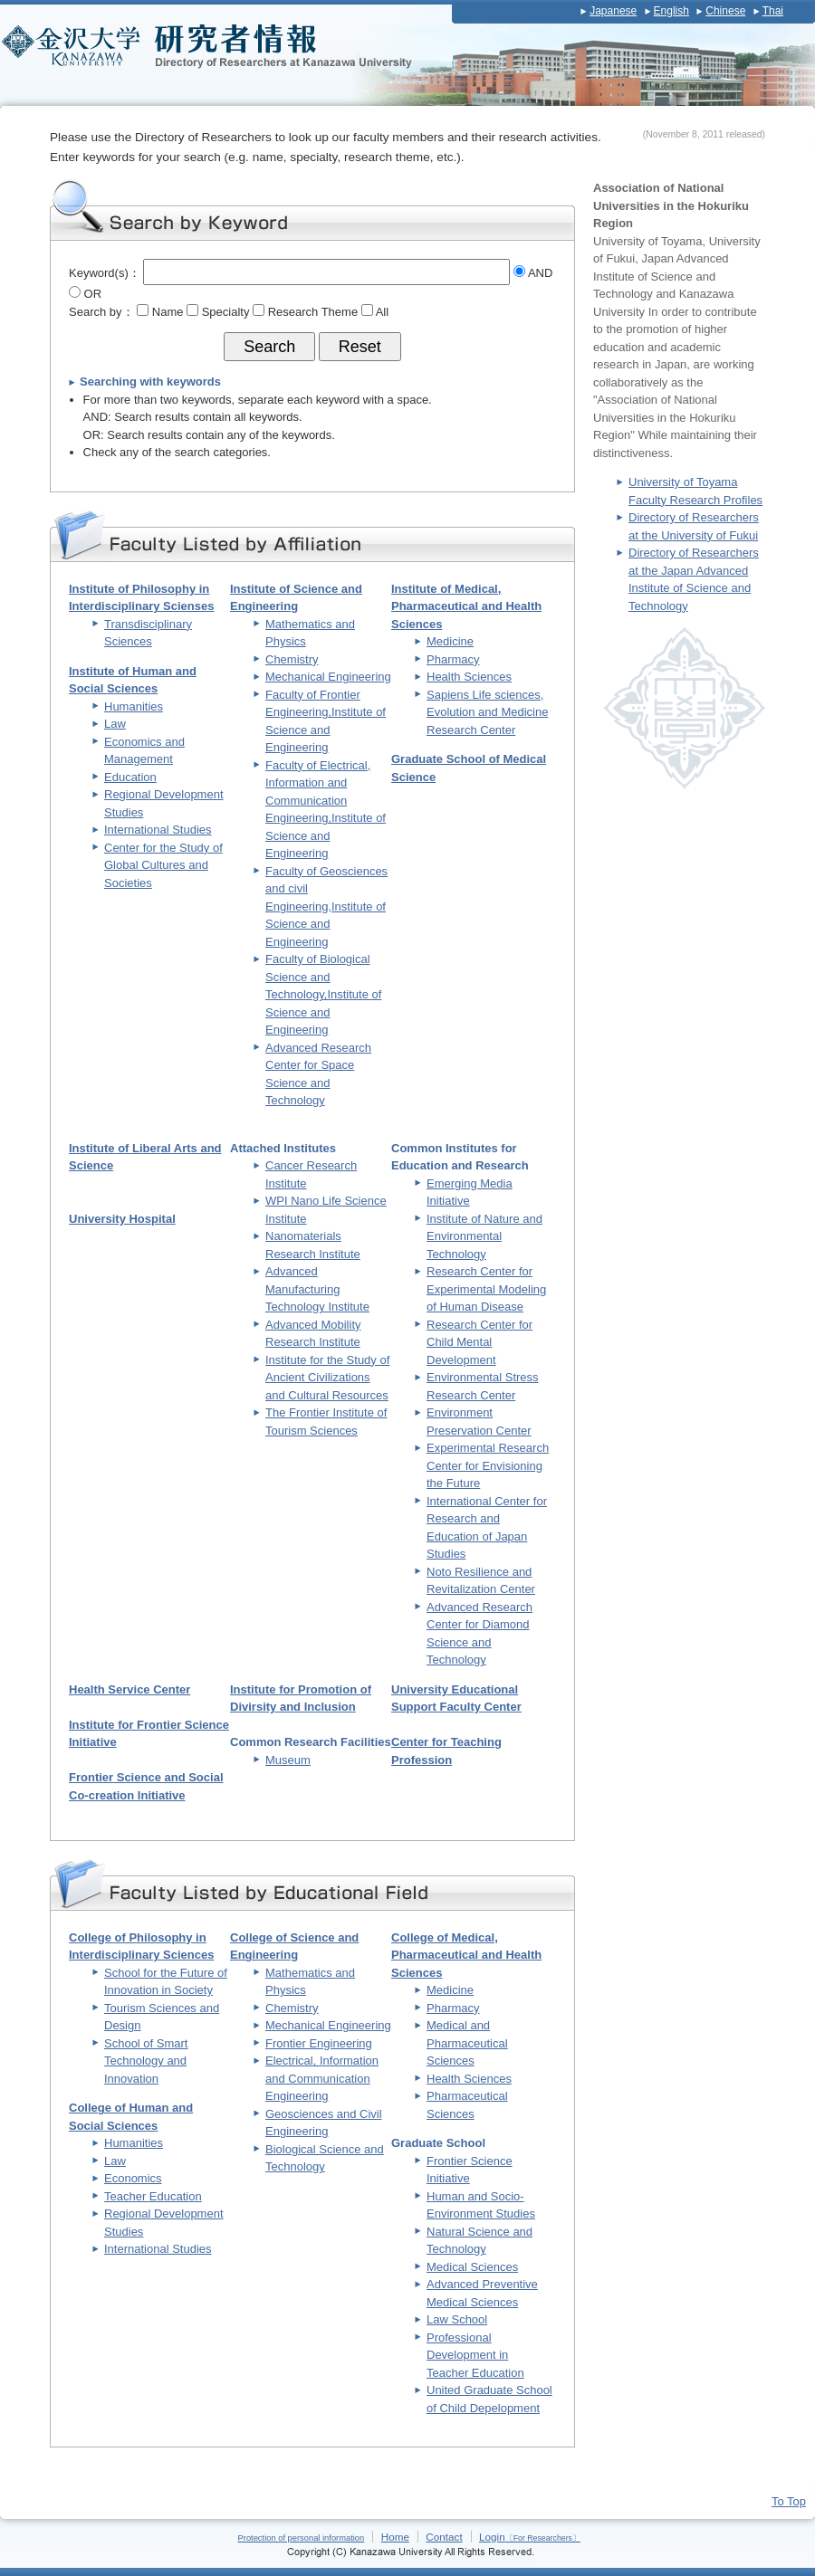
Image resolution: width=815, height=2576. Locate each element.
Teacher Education (153, 2196)
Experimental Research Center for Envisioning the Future (488, 1465)
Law (115, 723)
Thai (772, 11)
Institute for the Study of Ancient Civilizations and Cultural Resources (327, 1377)
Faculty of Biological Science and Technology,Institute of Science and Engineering (323, 994)
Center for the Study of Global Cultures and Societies (163, 865)
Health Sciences (469, 676)
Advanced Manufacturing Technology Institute (317, 1288)
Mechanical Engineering (328, 676)
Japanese (613, 11)
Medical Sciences (472, 2267)
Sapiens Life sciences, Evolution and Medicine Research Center (487, 712)
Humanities (133, 706)
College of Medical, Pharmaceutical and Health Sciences (466, 1955)
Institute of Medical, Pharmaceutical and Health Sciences (466, 606)
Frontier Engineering (318, 2043)
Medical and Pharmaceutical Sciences (467, 2042)
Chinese (725, 11)
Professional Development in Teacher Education (475, 2355)
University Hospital (122, 1219)
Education (130, 777)
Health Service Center (129, 1689)
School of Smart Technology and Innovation (146, 2061)
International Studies (158, 829)
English (671, 11)
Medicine (450, 641)
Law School (457, 2319)
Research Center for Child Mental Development (479, 1342)
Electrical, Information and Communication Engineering (322, 2078)
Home (395, 2537)
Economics (133, 2178)
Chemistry (292, 659)
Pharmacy (453, 659)
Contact (444, 2537)
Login (529, 2537)
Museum (288, 1760)
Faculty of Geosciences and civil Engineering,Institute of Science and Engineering (326, 906)
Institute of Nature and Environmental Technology (484, 1236)
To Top (789, 2501)
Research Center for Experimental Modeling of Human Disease (486, 1288)
